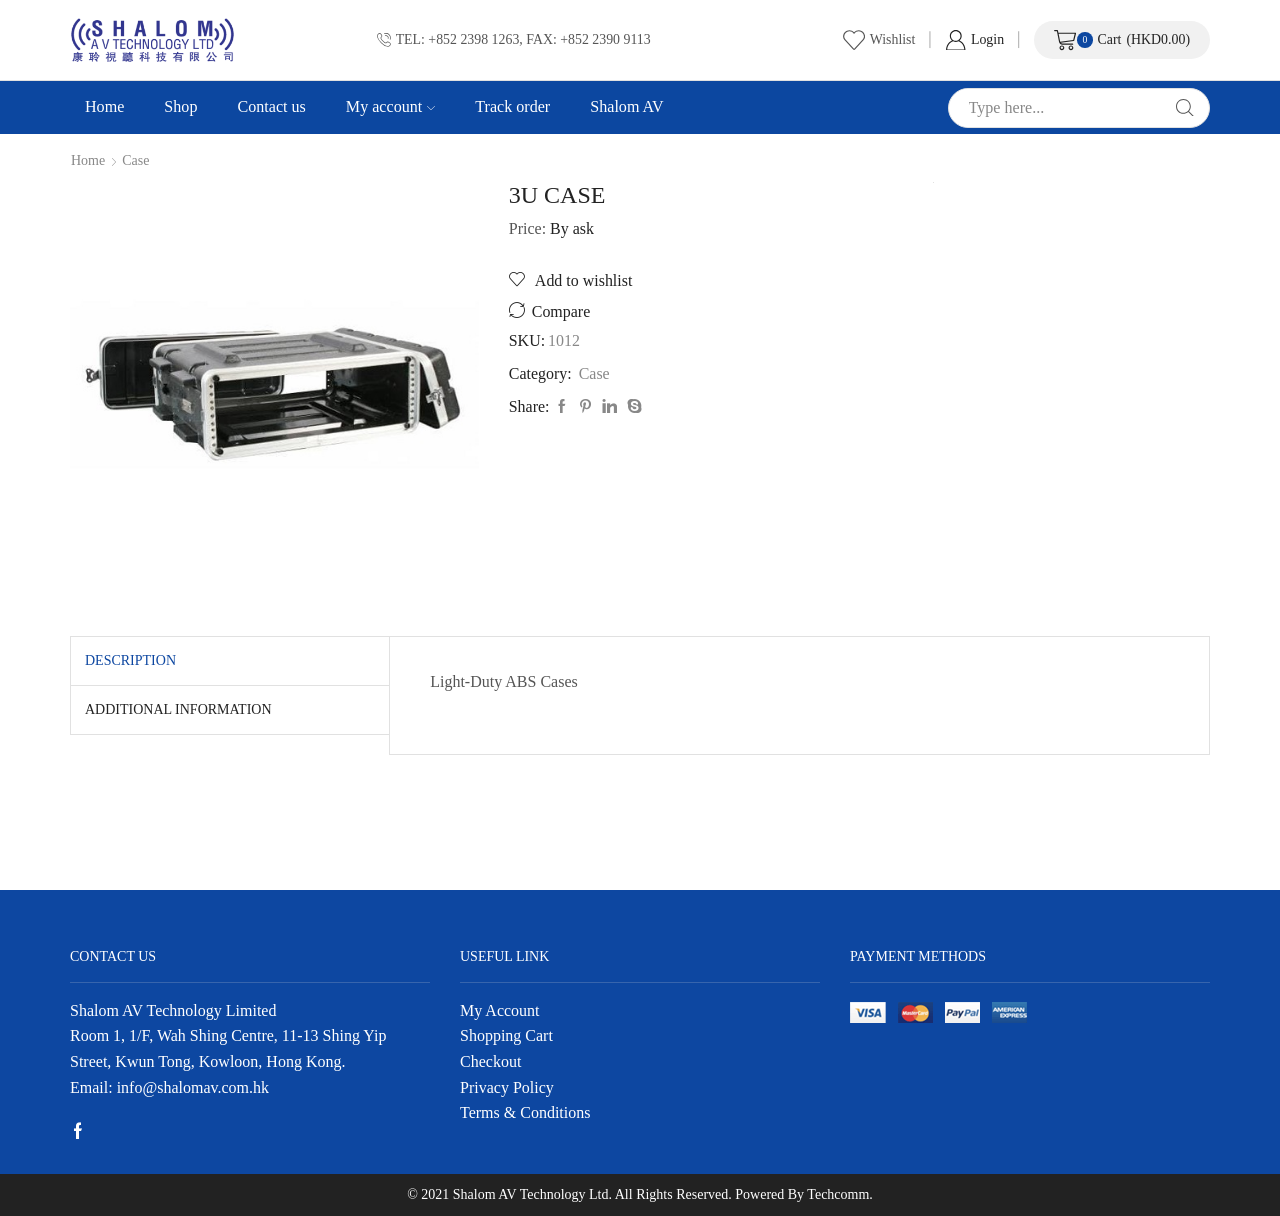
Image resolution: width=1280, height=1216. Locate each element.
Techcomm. (840, 1194)
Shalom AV (626, 106)
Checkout (490, 1061)
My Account (500, 1010)
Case (135, 161)
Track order (512, 106)
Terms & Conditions (525, 1112)
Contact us (271, 106)
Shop (180, 106)
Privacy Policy (507, 1087)
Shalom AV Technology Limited (173, 1010)
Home (104, 106)
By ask (572, 228)
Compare (561, 311)
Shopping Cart (506, 1035)
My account (390, 106)
